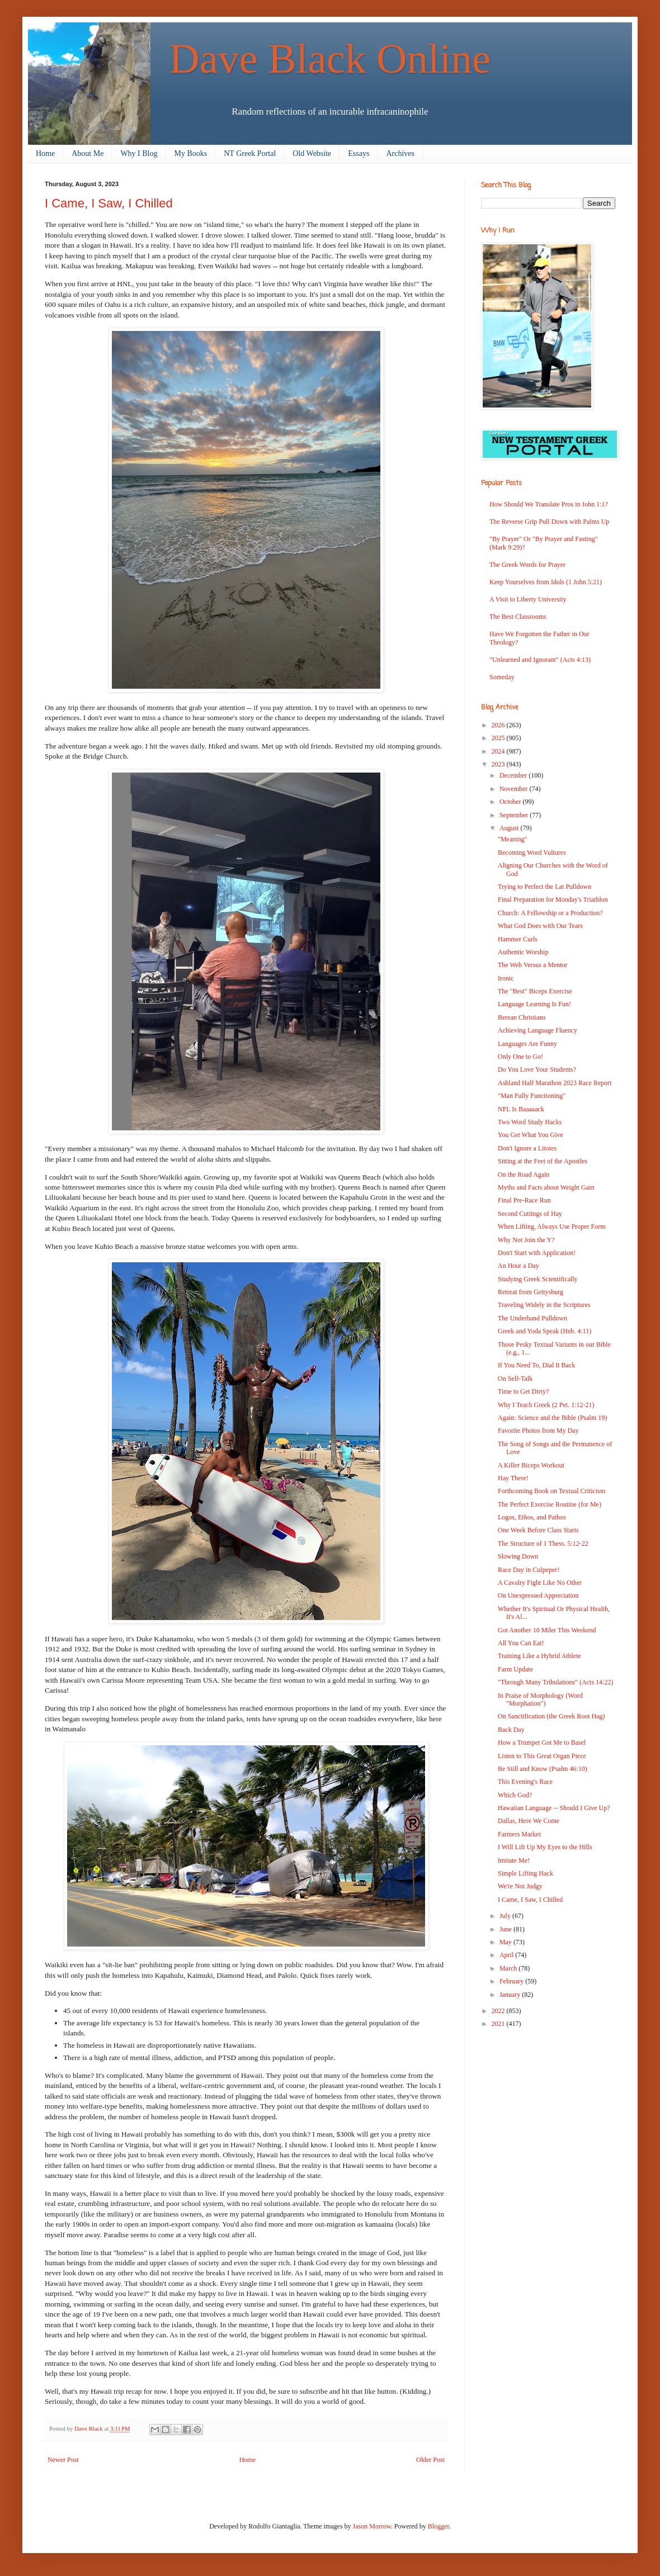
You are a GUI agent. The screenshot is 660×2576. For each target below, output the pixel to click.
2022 (499, 2011)
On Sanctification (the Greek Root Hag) (551, 1716)
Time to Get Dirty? (523, 1391)
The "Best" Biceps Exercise (535, 991)
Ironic (506, 978)
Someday (502, 677)
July (505, 1916)
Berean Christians (522, 1017)
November (514, 789)
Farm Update (515, 1669)
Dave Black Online (330, 58)
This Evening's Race (525, 1782)
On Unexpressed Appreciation (538, 1595)
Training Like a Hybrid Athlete (539, 1656)
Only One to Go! (520, 1056)
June (506, 1929)
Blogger (438, 2526)
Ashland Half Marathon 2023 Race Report (555, 1083)
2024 (499, 751)
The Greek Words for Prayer (527, 565)
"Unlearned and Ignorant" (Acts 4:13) (540, 660)
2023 (499, 764)
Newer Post (63, 2460)
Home (45, 153)
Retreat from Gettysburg (530, 1292)
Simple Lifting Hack (525, 1873)
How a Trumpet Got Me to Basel (542, 1742)
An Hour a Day (518, 1266)
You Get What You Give (530, 1135)
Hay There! (513, 1478)
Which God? (515, 1795)
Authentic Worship (523, 952)
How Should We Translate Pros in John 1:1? (548, 504)
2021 (499, 2024)
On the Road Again (523, 1174)
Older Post (430, 2460)
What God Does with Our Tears (540, 926)
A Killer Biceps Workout (531, 1465)
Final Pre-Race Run (524, 1200)
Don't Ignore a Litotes (527, 1148)
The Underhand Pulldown (532, 1318)
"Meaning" (512, 839)
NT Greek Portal (250, 153)
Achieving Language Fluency (537, 1030)
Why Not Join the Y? (526, 1240)
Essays (358, 153)
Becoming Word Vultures (532, 852)
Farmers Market (519, 1834)
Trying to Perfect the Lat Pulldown (544, 887)
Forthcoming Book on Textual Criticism (551, 1491)
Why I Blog (138, 153)
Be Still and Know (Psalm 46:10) (542, 1769)
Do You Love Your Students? (537, 1069)
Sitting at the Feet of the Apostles (542, 1161)
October (511, 802)
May (506, 1942)
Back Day (511, 1730)
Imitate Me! (514, 1860)
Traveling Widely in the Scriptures (544, 1305)
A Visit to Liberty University (528, 599)
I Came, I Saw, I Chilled (530, 1899)
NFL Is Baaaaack (521, 1109)
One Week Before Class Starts (538, 1530)
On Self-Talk (515, 1378)
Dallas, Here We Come (528, 1821)
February (512, 1981)
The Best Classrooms (517, 617)
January (510, 1995)
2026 (499, 725)
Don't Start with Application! (537, 1253)
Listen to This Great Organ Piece (542, 1756)
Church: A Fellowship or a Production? (550, 913)
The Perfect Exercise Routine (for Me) (549, 1504)
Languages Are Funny (527, 1044)
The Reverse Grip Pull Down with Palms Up (549, 521)
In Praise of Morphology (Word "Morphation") (540, 1699)
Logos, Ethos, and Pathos (532, 1517)
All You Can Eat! (521, 1643)
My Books (191, 153)
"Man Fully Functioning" (531, 1096)
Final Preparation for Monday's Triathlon (553, 899)
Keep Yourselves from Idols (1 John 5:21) (545, 582)
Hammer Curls (518, 939)
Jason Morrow (372, 2526)
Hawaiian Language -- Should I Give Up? (554, 1808)
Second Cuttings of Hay (530, 1214)
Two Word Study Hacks (530, 1122)
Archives (400, 153)
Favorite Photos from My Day (538, 1430)
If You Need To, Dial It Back (536, 1365)
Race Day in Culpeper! (528, 1570)
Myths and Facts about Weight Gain (546, 1187)
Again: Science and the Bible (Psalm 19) (552, 1418)
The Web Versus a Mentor (533, 965)
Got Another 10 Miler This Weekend (547, 1630)
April (507, 1955)
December (514, 775)
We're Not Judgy (520, 1886)
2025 (499, 738)
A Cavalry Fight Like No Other (540, 1583)
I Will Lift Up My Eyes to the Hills (545, 1847)
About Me (87, 153)
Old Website (312, 153)
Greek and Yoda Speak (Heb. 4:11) (544, 1331)
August (510, 828)
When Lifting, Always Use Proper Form (552, 1226)
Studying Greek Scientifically (538, 1279)
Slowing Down (518, 1556)
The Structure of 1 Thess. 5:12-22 (543, 1543)
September (514, 815)
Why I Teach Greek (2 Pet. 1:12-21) (546, 1405)
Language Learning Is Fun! (534, 1004)
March (508, 1968)
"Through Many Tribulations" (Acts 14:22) (555, 1682)
